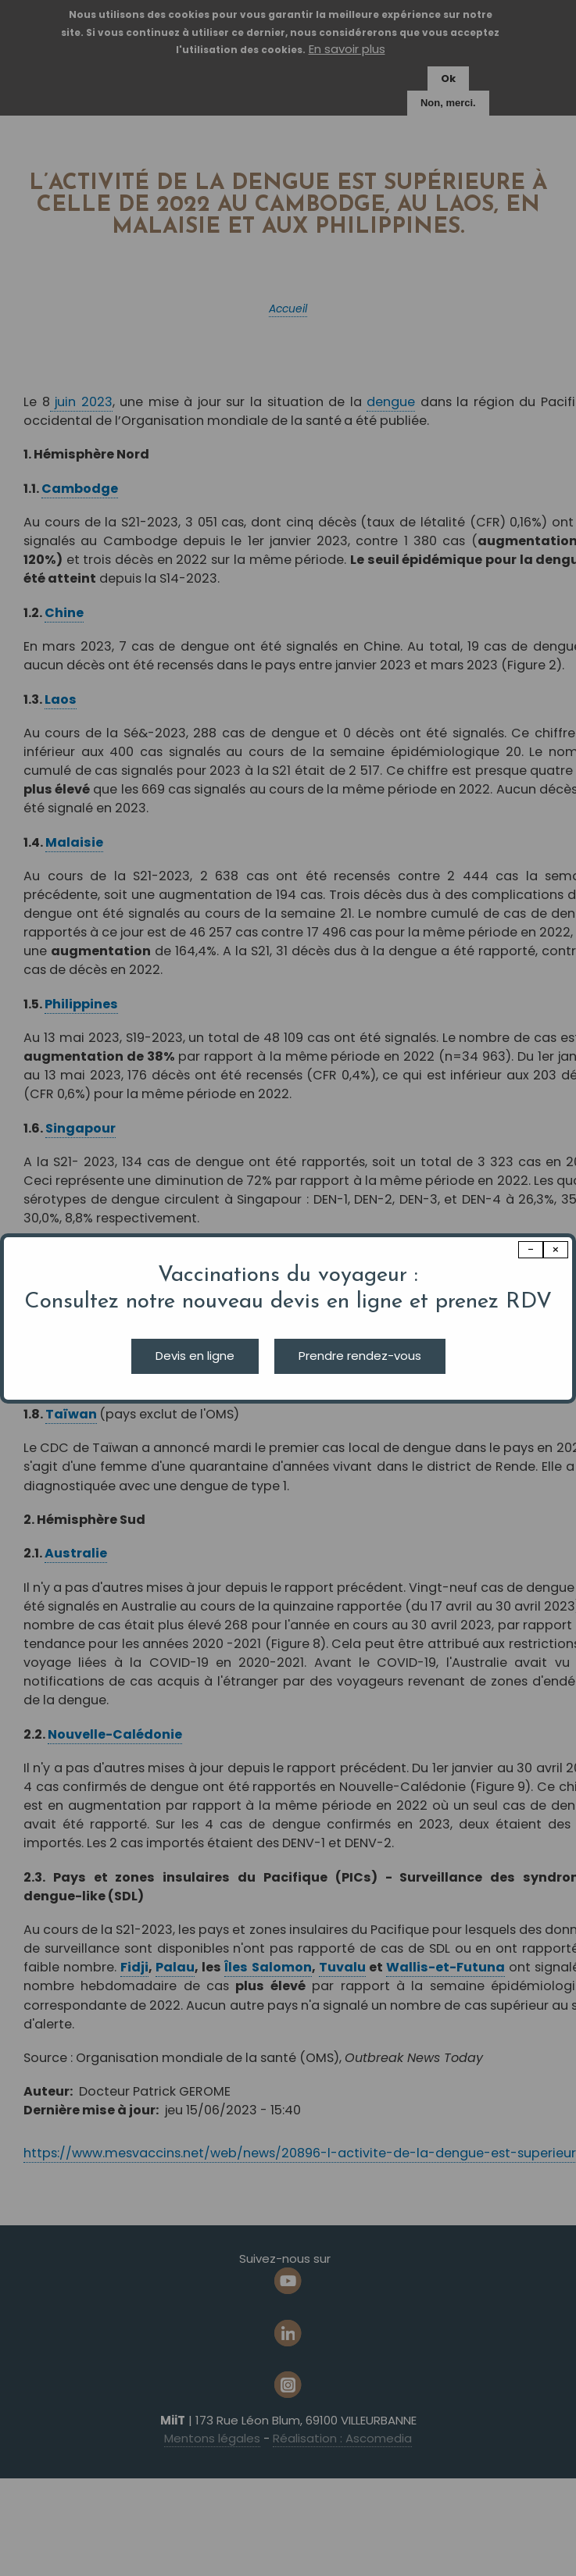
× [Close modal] (556, 1249)
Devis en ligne (195, 1355)
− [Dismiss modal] (531, 1249)
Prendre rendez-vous (360, 1355)
